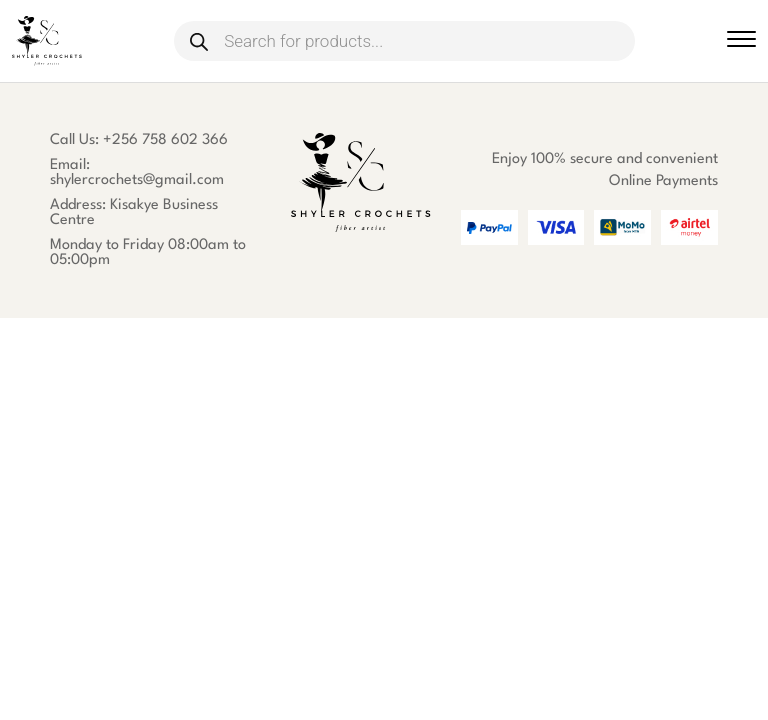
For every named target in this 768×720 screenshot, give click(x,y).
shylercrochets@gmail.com (137, 180)
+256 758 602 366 (165, 140)
